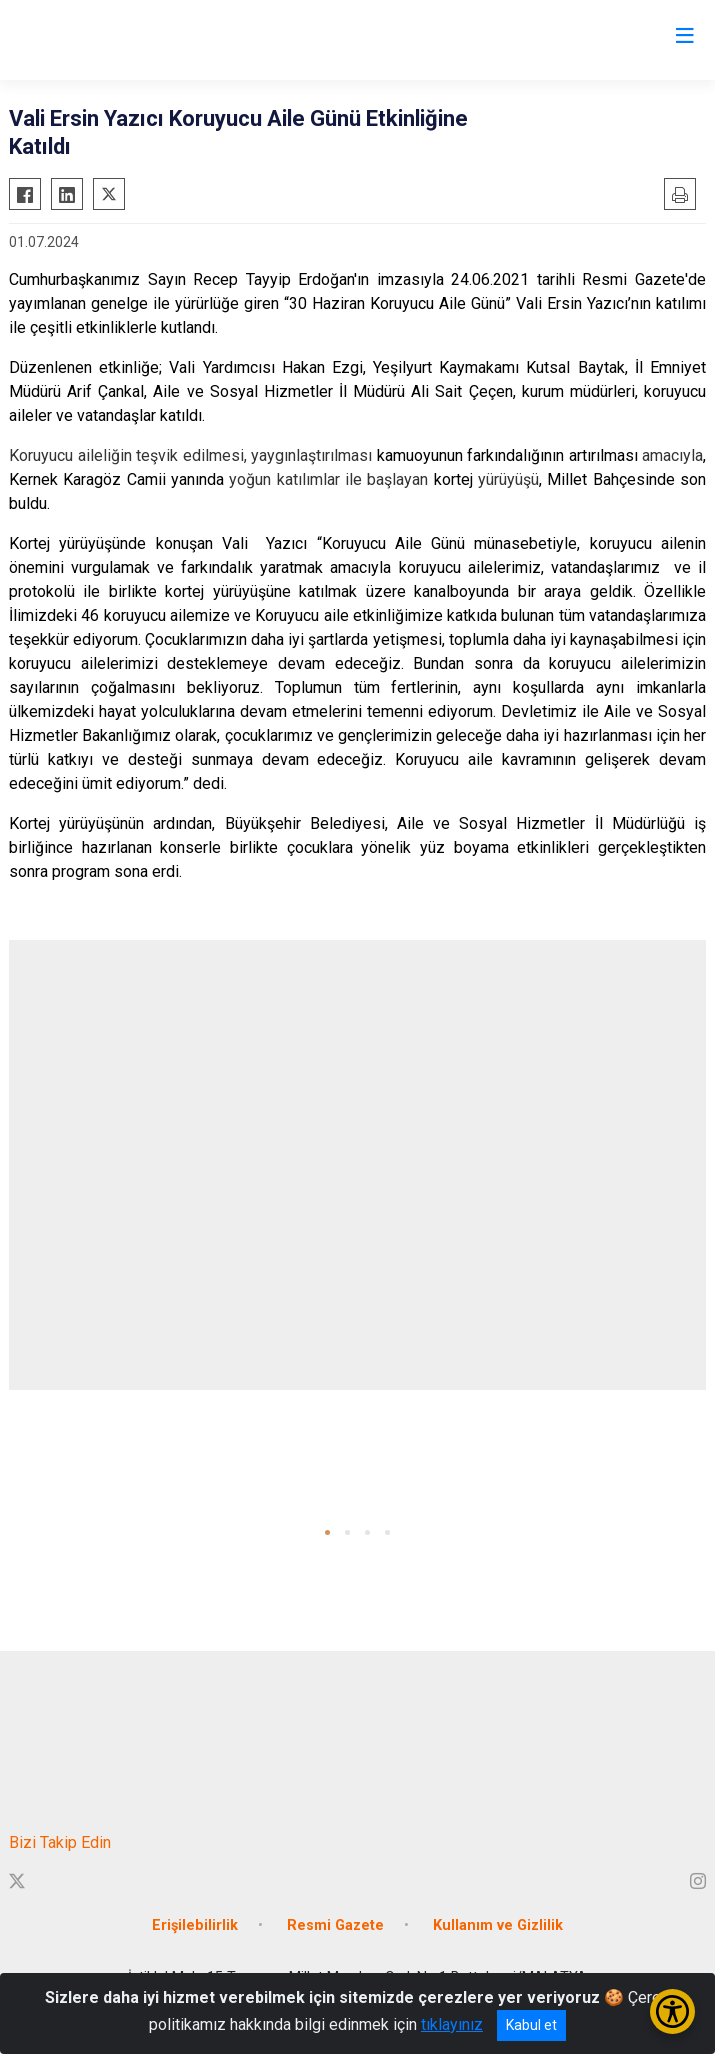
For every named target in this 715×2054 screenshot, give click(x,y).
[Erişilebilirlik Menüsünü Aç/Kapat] (672, 2011)
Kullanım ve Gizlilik (498, 1925)
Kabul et (531, 2025)
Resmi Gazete (335, 1925)
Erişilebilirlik (195, 1925)
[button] (327, 1532)
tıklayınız (452, 2024)
